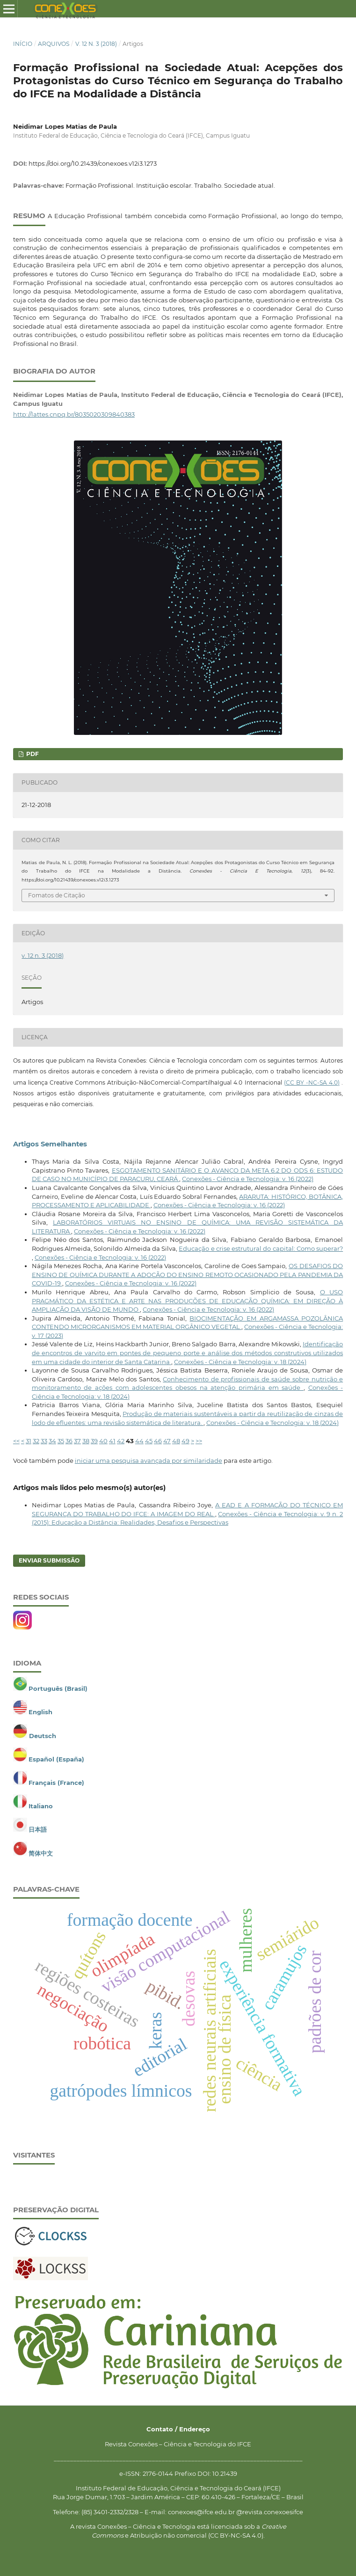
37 (77, 1441)
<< (16, 1441)
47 (167, 1441)
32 (36, 1441)
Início (22, 43)
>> (199, 1441)
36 (69, 1441)
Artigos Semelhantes (50, 1144)
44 (139, 1441)
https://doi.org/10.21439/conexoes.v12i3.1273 (93, 163)
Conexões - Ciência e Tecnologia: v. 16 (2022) (247, 1178)
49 (185, 1441)
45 (149, 1441)
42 (120, 1441)
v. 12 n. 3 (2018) (96, 43)
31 (28, 1441)
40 (103, 1441)
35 (61, 1441)
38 (85, 1441)
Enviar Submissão (49, 1560)
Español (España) (56, 1759)
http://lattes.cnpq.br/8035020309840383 (74, 414)
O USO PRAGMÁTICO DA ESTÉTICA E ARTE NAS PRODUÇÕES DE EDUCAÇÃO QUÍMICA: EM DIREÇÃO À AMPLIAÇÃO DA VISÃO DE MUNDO (187, 1300)
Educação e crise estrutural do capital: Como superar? (261, 1248)
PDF (32, 753)
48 (176, 1441)
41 (112, 1441)
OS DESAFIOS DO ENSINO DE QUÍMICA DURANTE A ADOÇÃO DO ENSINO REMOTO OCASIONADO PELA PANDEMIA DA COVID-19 (187, 1274)
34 (52, 1441)
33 (44, 1441)
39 (94, 1441)
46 (158, 1441)
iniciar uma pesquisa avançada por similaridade (148, 1460)
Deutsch (42, 1735)
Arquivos (53, 43)
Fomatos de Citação (56, 895)
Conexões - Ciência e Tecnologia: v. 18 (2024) (240, 1361)
